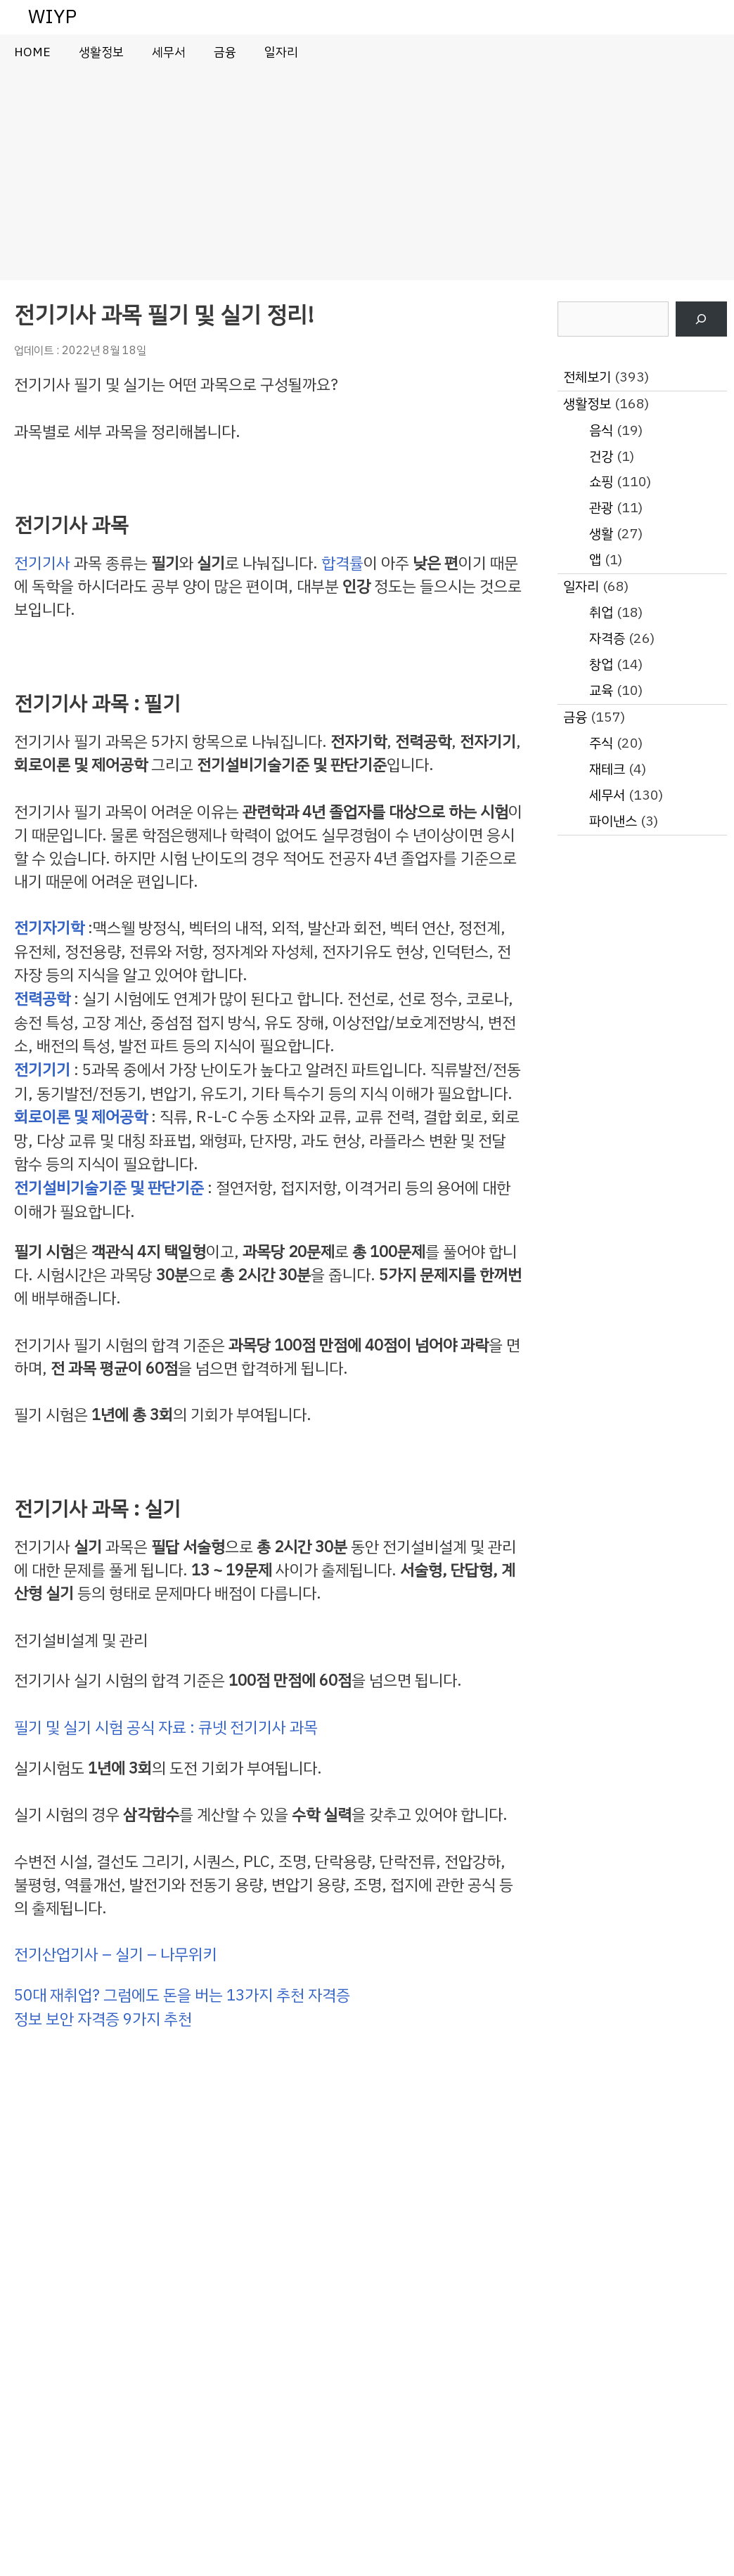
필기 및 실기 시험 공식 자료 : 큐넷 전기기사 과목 (166, 1727)
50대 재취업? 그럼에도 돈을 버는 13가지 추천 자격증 (182, 1995)
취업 (601, 612)
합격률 (342, 563)
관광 (601, 507)
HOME (32, 52)
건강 (601, 456)
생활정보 (101, 52)
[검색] (701, 319)
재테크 (607, 769)
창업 (601, 664)
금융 (225, 52)
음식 (601, 430)
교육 (601, 690)
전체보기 (587, 377)
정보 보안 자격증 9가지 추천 (103, 2019)
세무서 (169, 52)
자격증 (607, 638)
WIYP (52, 16)
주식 (601, 743)
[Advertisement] (367, 175)
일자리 (281, 52)
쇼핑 (601, 481)
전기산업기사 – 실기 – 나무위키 (115, 1954)
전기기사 (42, 563)
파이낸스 (613, 821)
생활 (601, 533)
